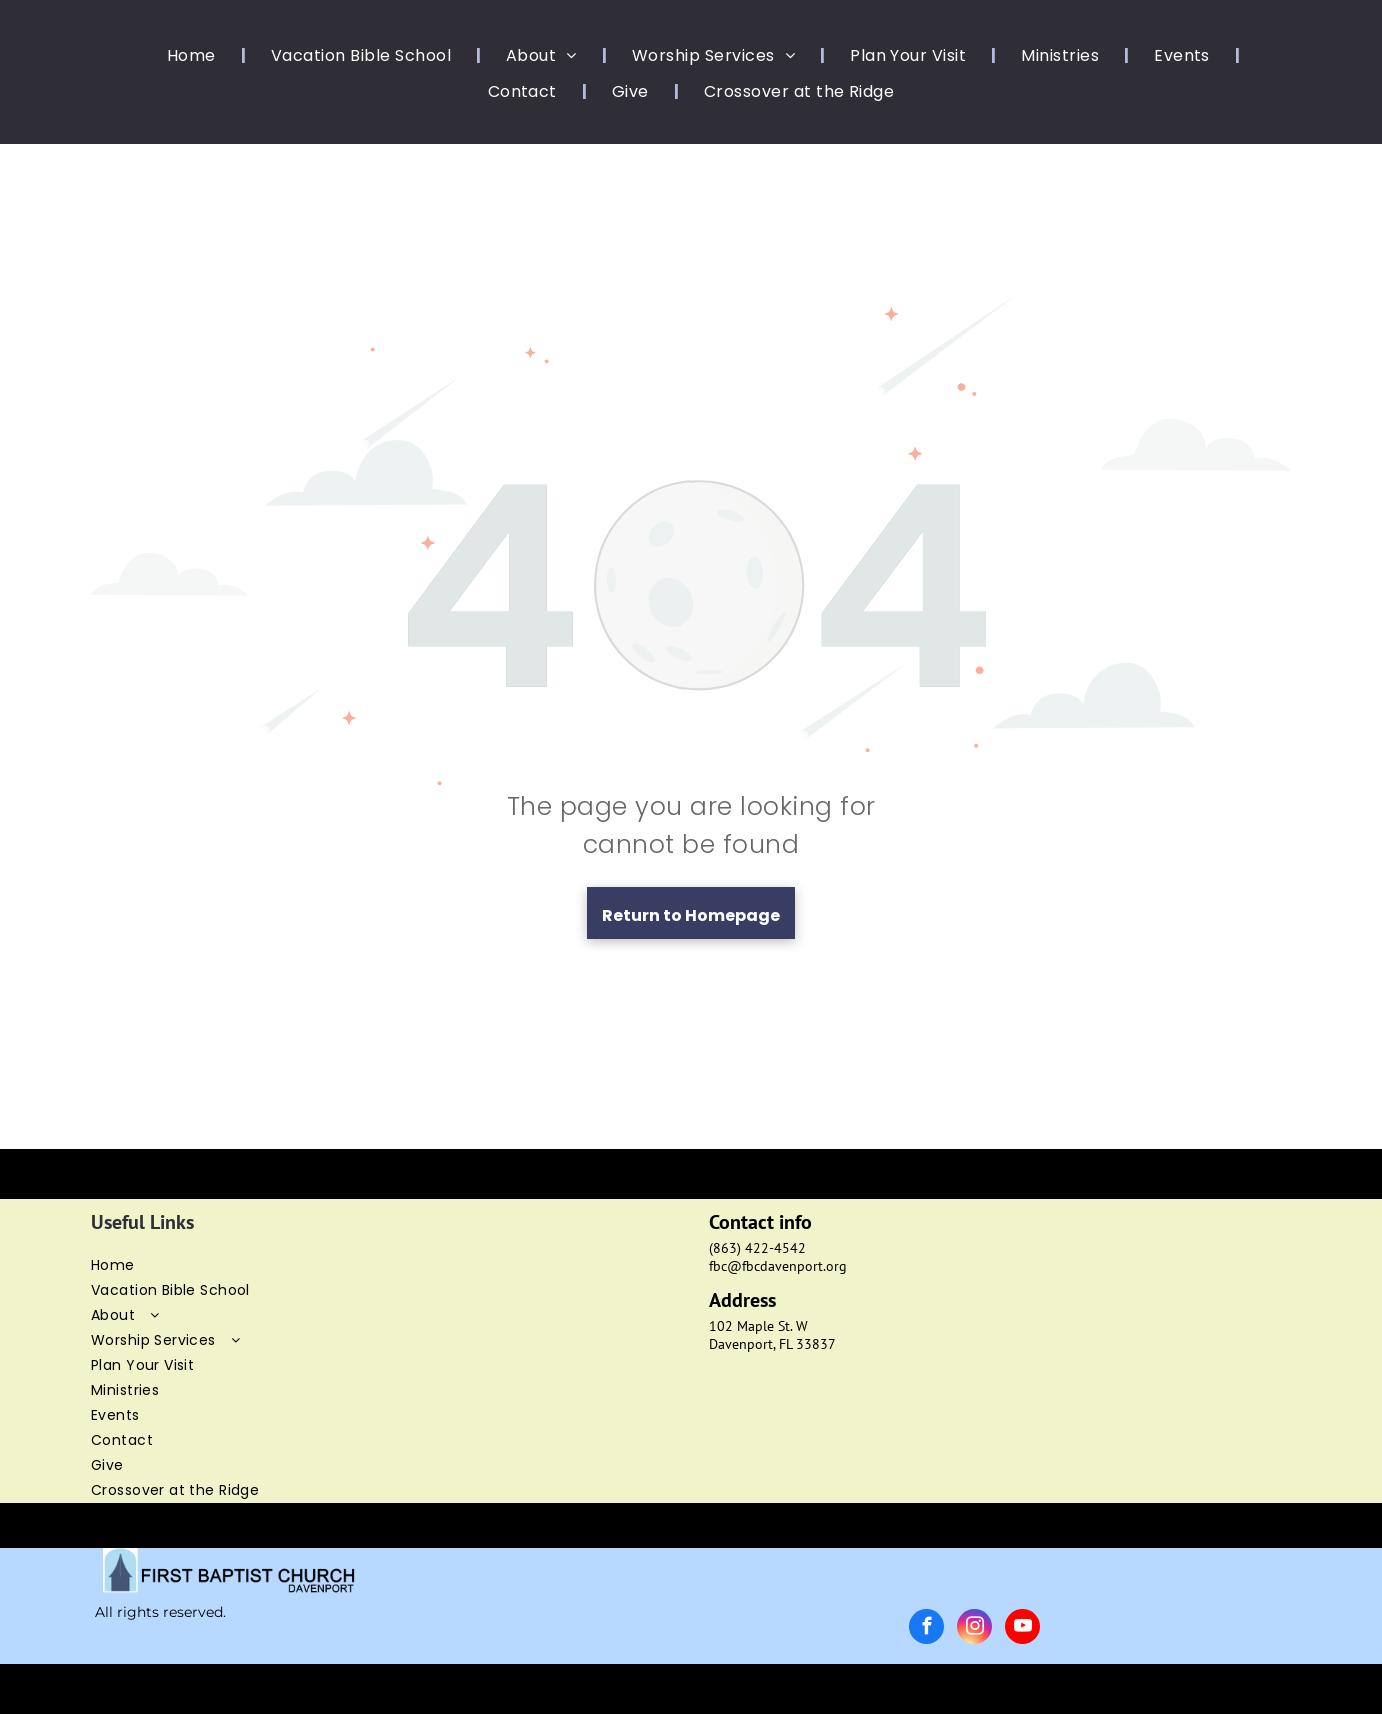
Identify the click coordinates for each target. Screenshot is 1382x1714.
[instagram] (974, 1629)
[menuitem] (194, 55)
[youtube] (1022, 1629)
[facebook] (926, 1629)
